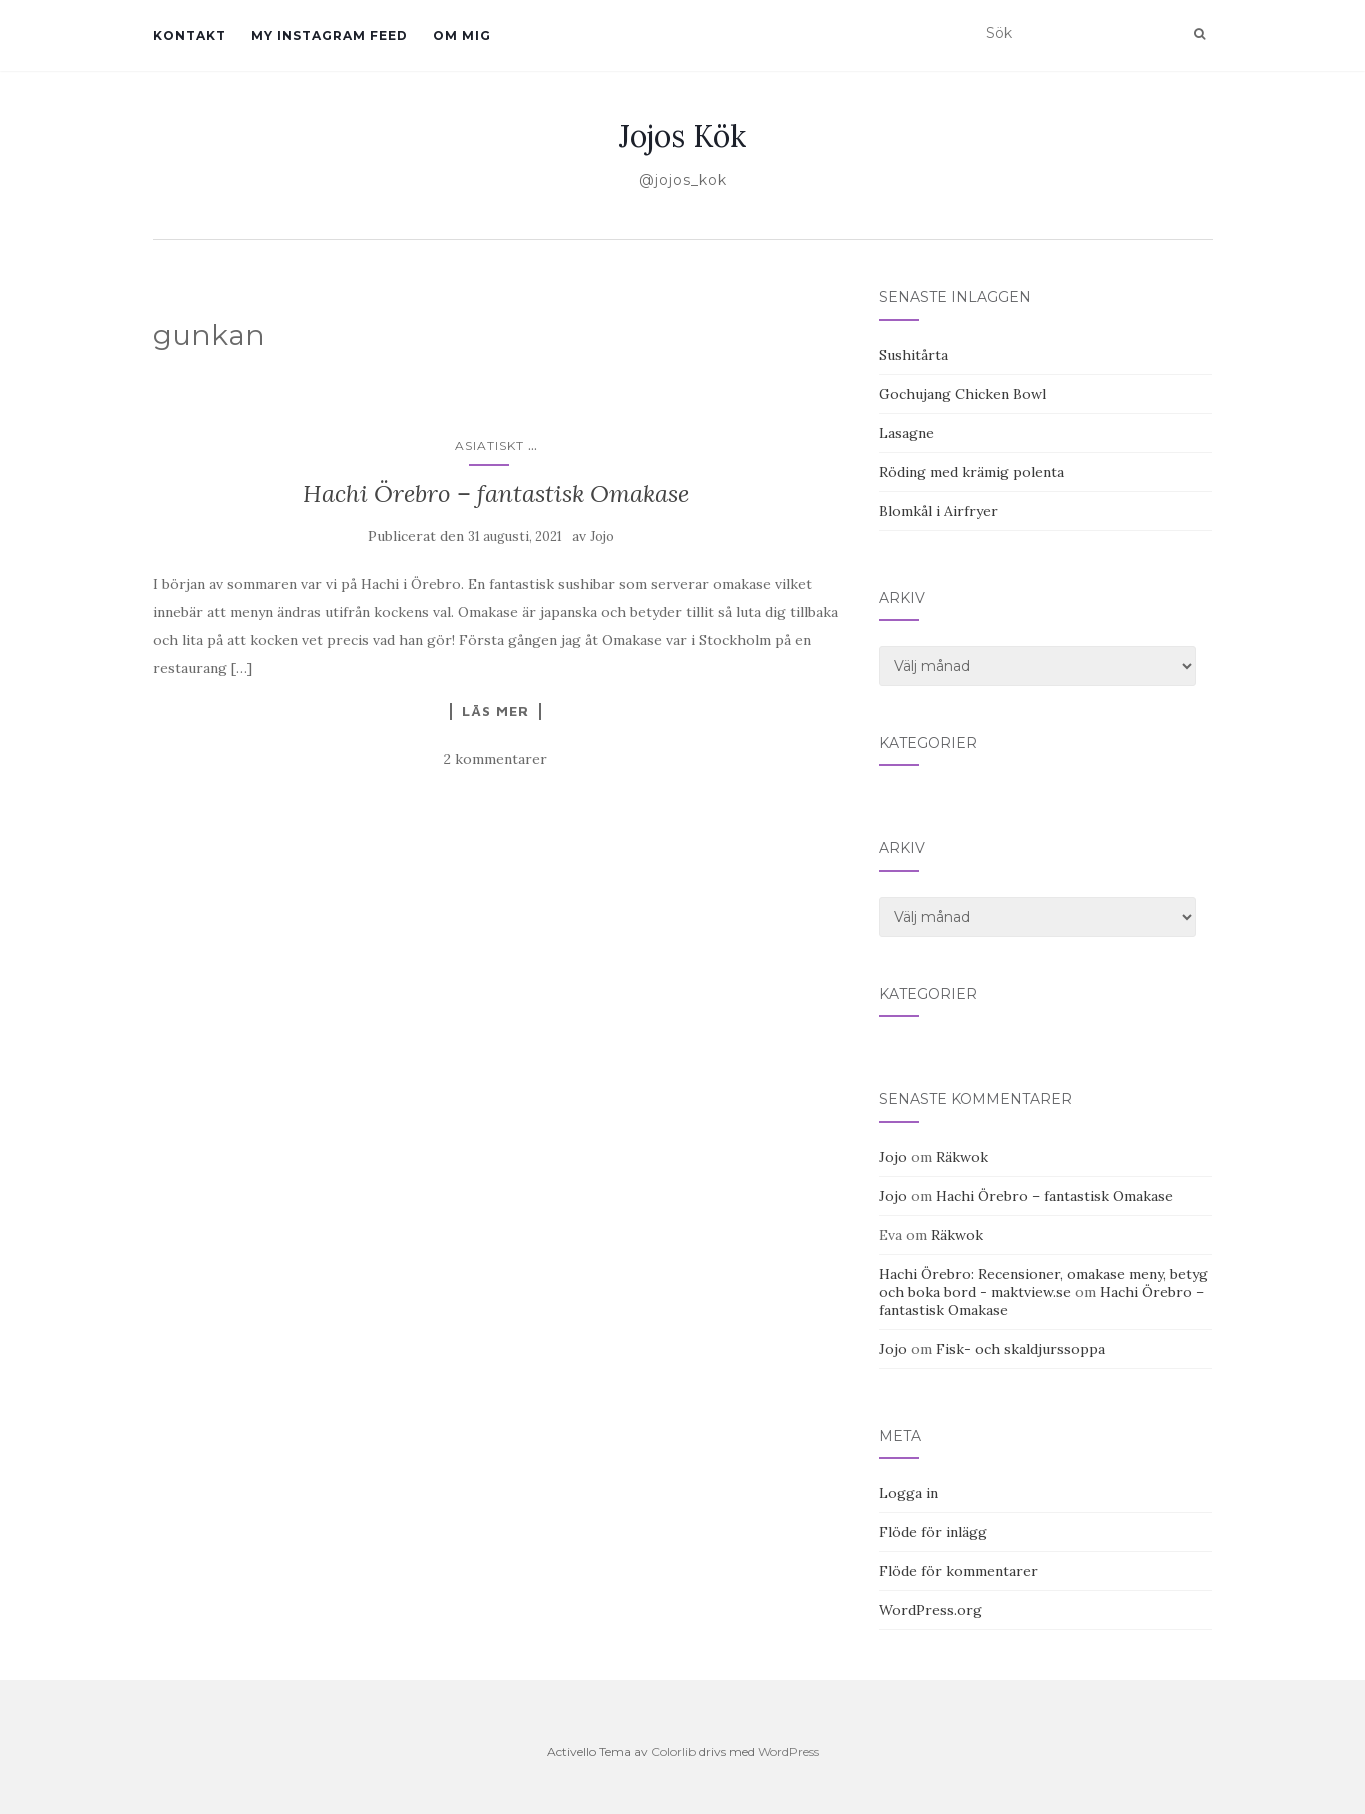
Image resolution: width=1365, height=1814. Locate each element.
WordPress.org (930, 1610)
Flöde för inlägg (933, 1532)
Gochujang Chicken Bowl (962, 394)
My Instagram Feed (329, 35)
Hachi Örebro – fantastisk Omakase (496, 493)
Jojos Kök (682, 136)
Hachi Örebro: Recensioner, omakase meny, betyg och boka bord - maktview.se (1043, 1283)
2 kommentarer (495, 759)
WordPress (788, 1751)
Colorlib (673, 1751)
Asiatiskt (489, 445)
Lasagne (906, 433)
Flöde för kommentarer (958, 1571)
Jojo (602, 536)
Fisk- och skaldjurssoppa (1020, 1349)
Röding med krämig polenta (971, 472)
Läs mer (495, 711)
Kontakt (189, 35)
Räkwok (962, 1157)
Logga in (908, 1493)
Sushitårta (913, 355)
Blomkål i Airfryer (938, 511)
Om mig (462, 35)
